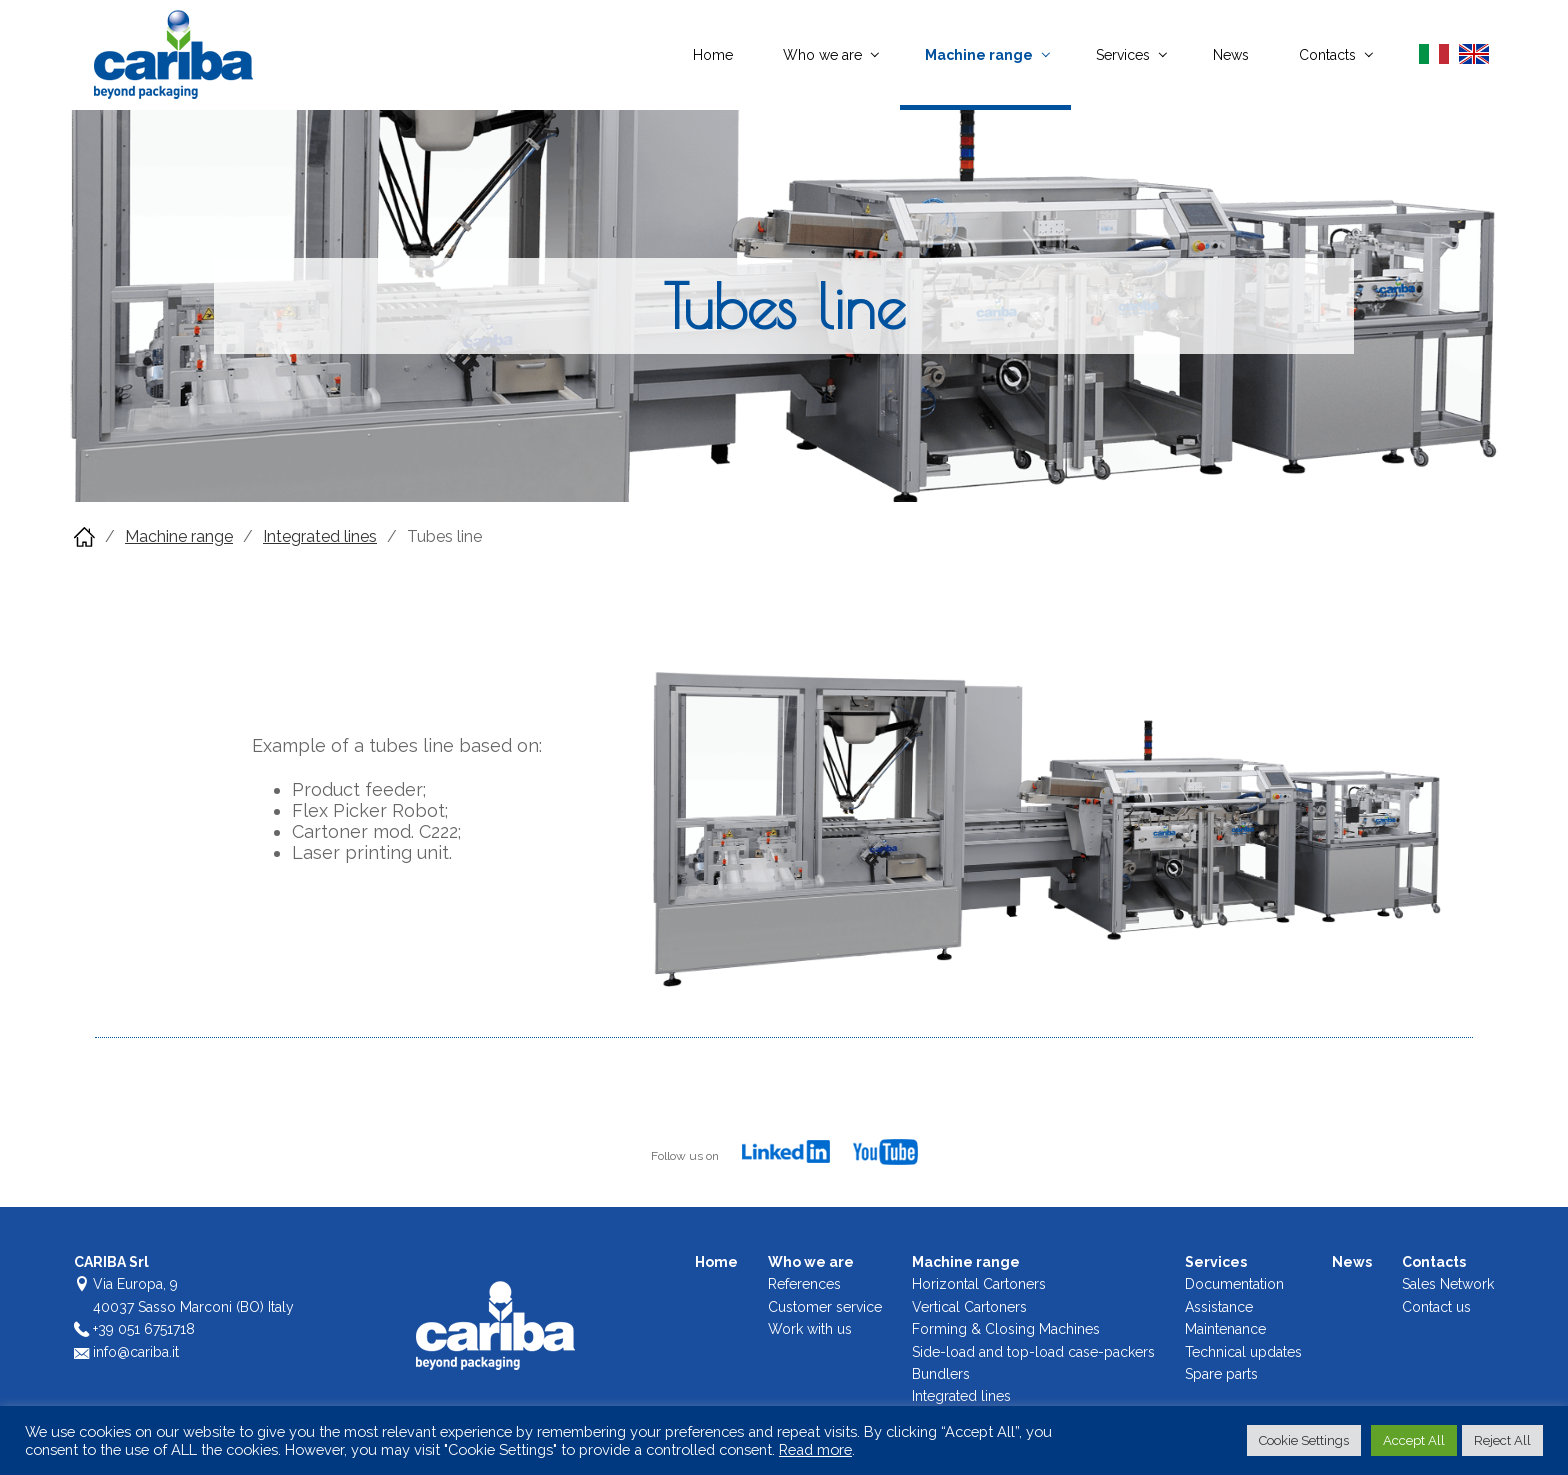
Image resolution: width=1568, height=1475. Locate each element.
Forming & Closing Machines (1006, 1329)
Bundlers (941, 1374)
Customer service (825, 1307)
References (804, 1284)
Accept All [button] (1414, 1440)
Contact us (1436, 1307)
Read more (815, 1449)
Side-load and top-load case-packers (1033, 1352)
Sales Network (1448, 1284)
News (1231, 55)
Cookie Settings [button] (1304, 1440)
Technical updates (1243, 1352)
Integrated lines (320, 536)
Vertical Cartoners (969, 1307)
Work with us (810, 1329)
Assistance (1219, 1307)
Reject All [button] (1502, 1440)
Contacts (1327, 55)
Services (1123, 55)
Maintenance (1225, 1329)
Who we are (822, 55)
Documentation (1234, 1284)
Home (713, 55)
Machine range (979, 55)
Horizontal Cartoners (979, 1284)
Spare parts (1221, 1374)
